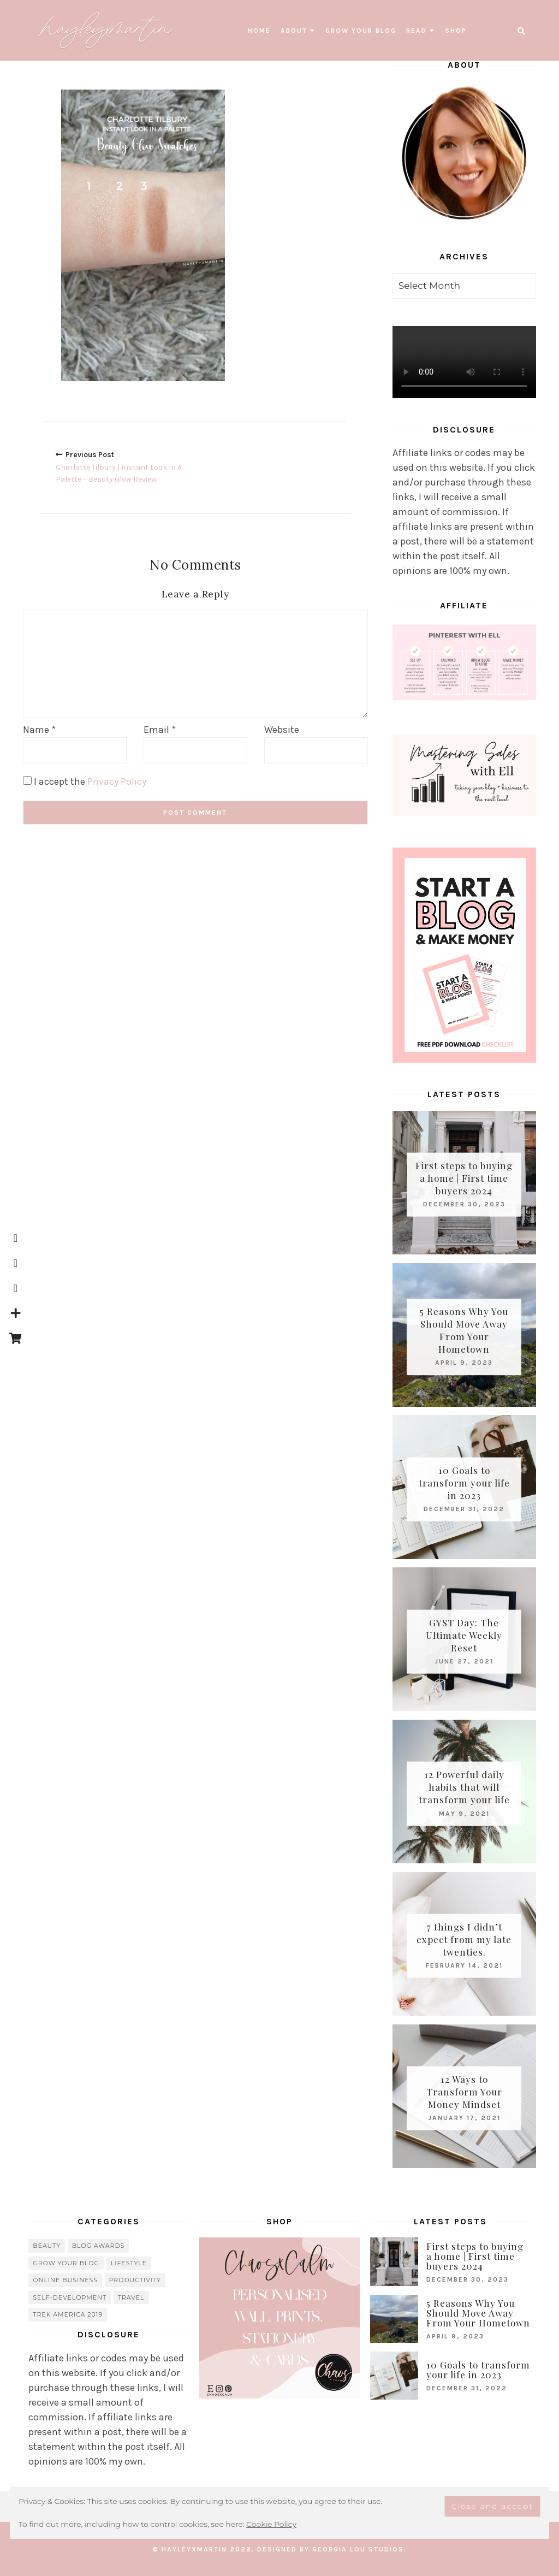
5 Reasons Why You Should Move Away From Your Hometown (464, 1330)
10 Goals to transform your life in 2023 (464, 1482)
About (294, 30)
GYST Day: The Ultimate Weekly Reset (464, 1634)
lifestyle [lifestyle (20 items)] (129, 2263)
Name (39, 729)
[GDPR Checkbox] (27, 779)
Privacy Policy (116, 781)
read (416, 30)
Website (281, 729)
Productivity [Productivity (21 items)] (135, 2280)
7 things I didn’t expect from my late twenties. (464, 1939)
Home (259, 30)
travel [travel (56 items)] (131, 2297)
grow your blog (360, 30)
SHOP (456, 30)
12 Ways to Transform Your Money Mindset (464, 2091)
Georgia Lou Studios (358, 2549)
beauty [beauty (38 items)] (47, 2245)
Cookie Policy (271, 2524)
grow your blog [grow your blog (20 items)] (66, 2263)
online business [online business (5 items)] (65, 2280)
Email (160, 729)
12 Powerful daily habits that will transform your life (464, 1786)
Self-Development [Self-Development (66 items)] (69, 2297)
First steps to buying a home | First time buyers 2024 (464, 1178)
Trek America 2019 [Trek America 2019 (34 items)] (68, 2314)
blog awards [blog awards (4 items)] (98, 2245)
